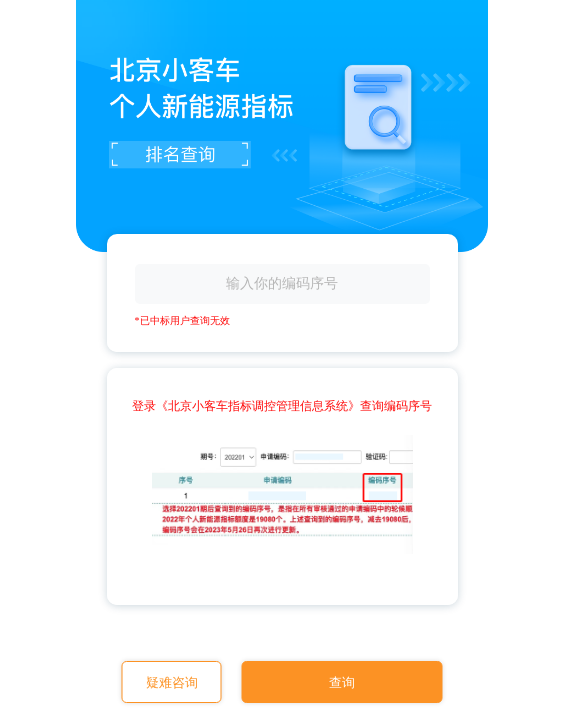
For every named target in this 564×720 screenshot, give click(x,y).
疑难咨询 (172, 682)
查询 (342, 682)
